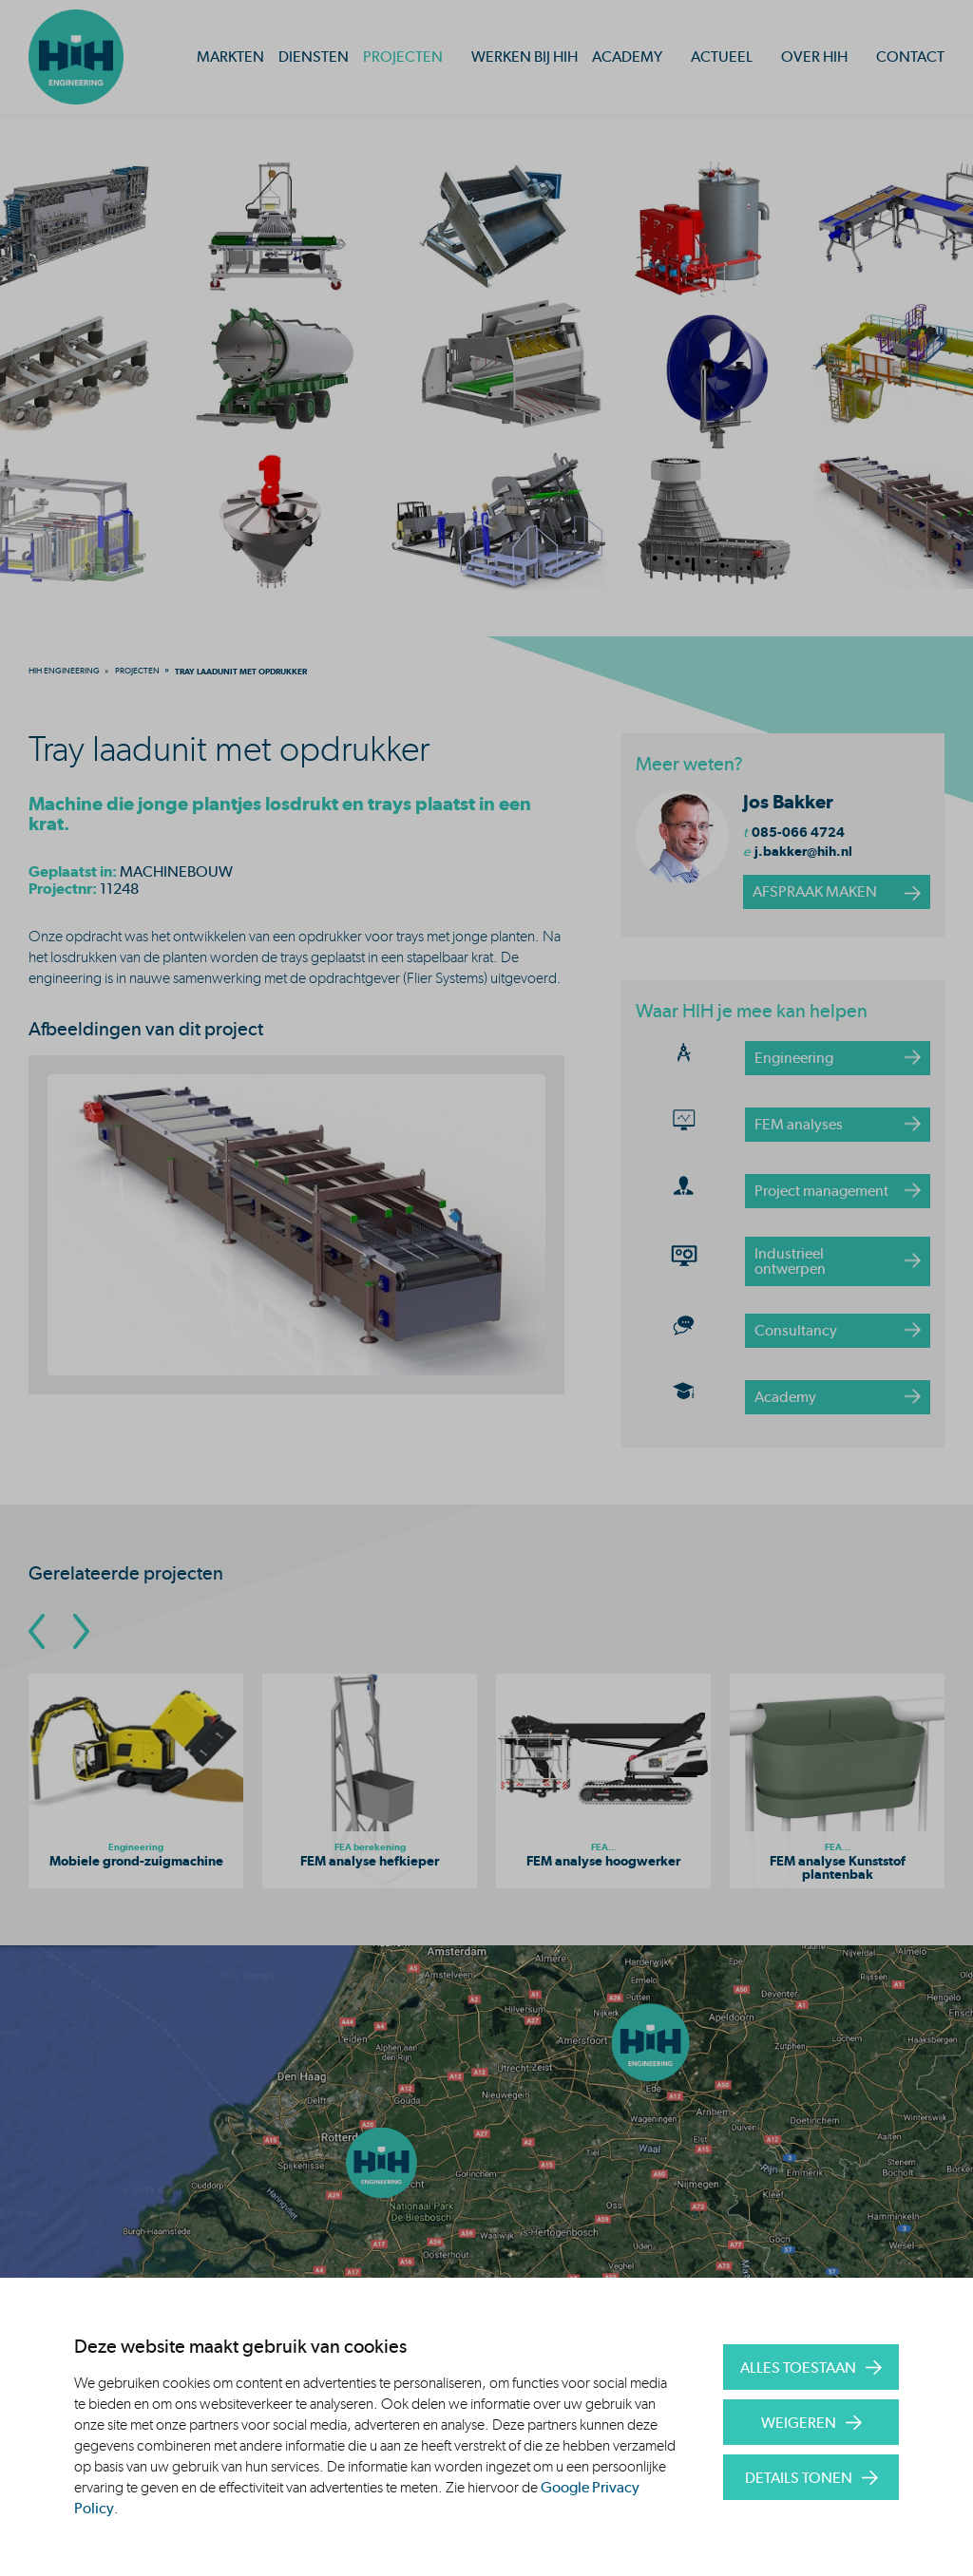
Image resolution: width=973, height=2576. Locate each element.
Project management (821, 1191)
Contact (910, 56)
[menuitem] (64, 670)
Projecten (403, 56)
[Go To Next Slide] (81, 1631)
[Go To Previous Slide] (37, 1631)
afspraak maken (815, 891)
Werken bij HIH (524, 56)
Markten (230, 56)
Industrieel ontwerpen (790, 1261)
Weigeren (798, 2423)
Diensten (313, 56)
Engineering (793, 1058)
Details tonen (798, 2478)
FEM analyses (798, 1124)
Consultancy (795, 1330)
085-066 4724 (798, 832)
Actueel (722, 56)
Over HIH (814, 56)
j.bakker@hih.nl (803, 851)
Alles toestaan (798, 2367)
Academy (627, 56)
